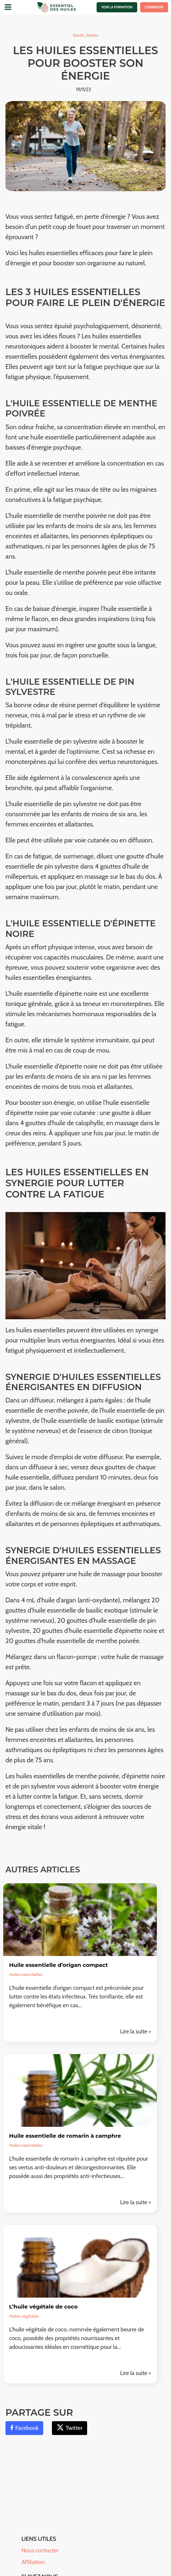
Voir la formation (116, 7)
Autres (92, 35)
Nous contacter (39, 2550)
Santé (79, 35)
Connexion (154, 7)
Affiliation (33, 2562)
